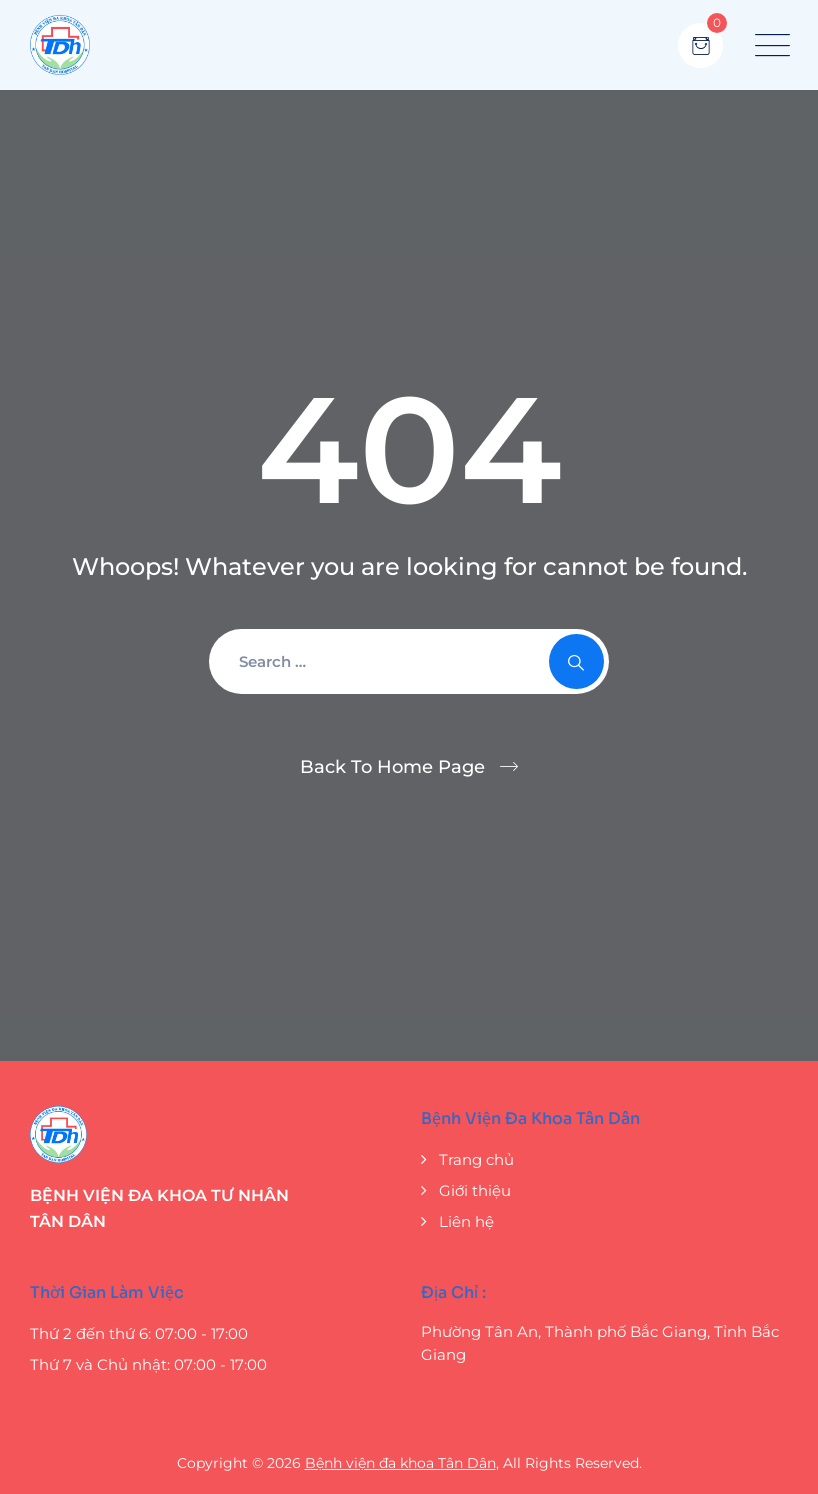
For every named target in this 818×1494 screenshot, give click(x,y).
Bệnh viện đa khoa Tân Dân (400, 1463)
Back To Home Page (392, 767)
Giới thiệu (475, 1190)
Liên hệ (466, 1221)
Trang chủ (476, 1159)
